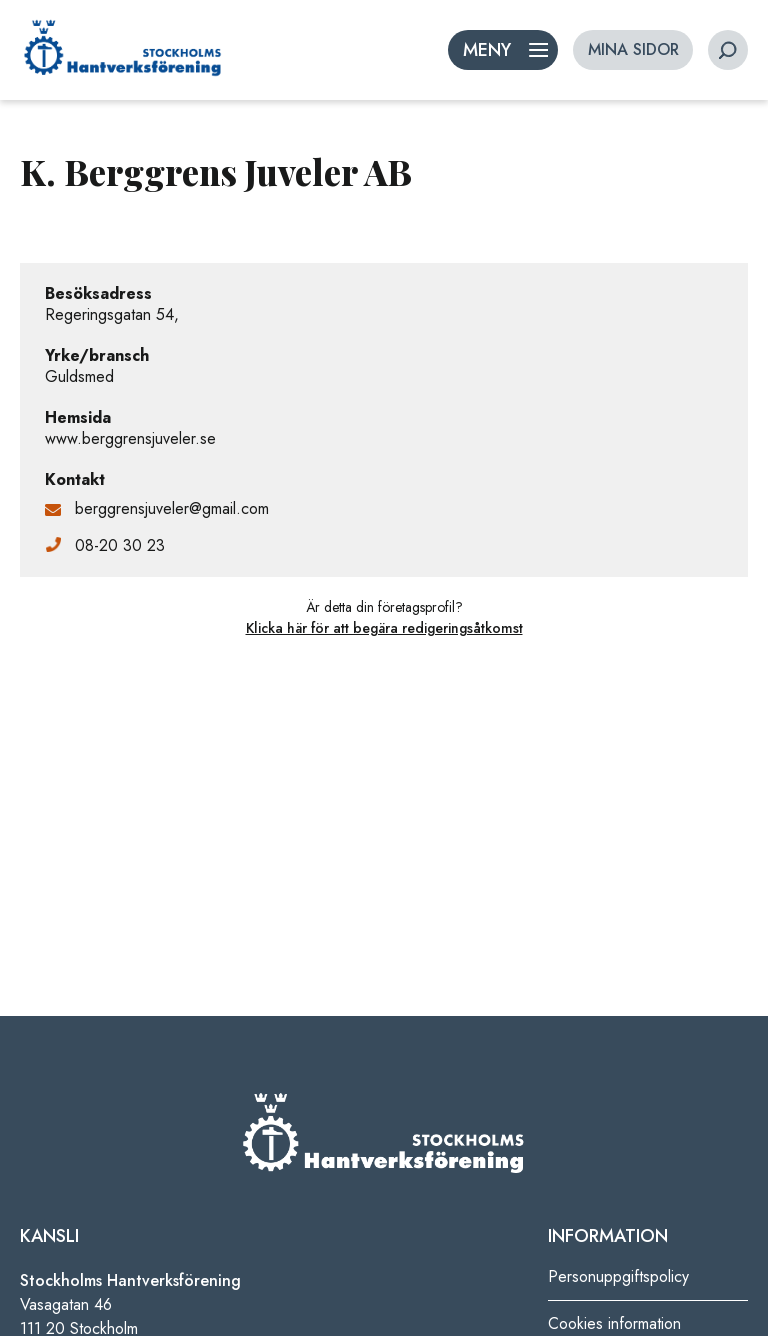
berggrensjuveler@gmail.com (172, 508)
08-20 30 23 (120, 545)
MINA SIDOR (633, 49)
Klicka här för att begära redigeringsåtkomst (384, 628)
